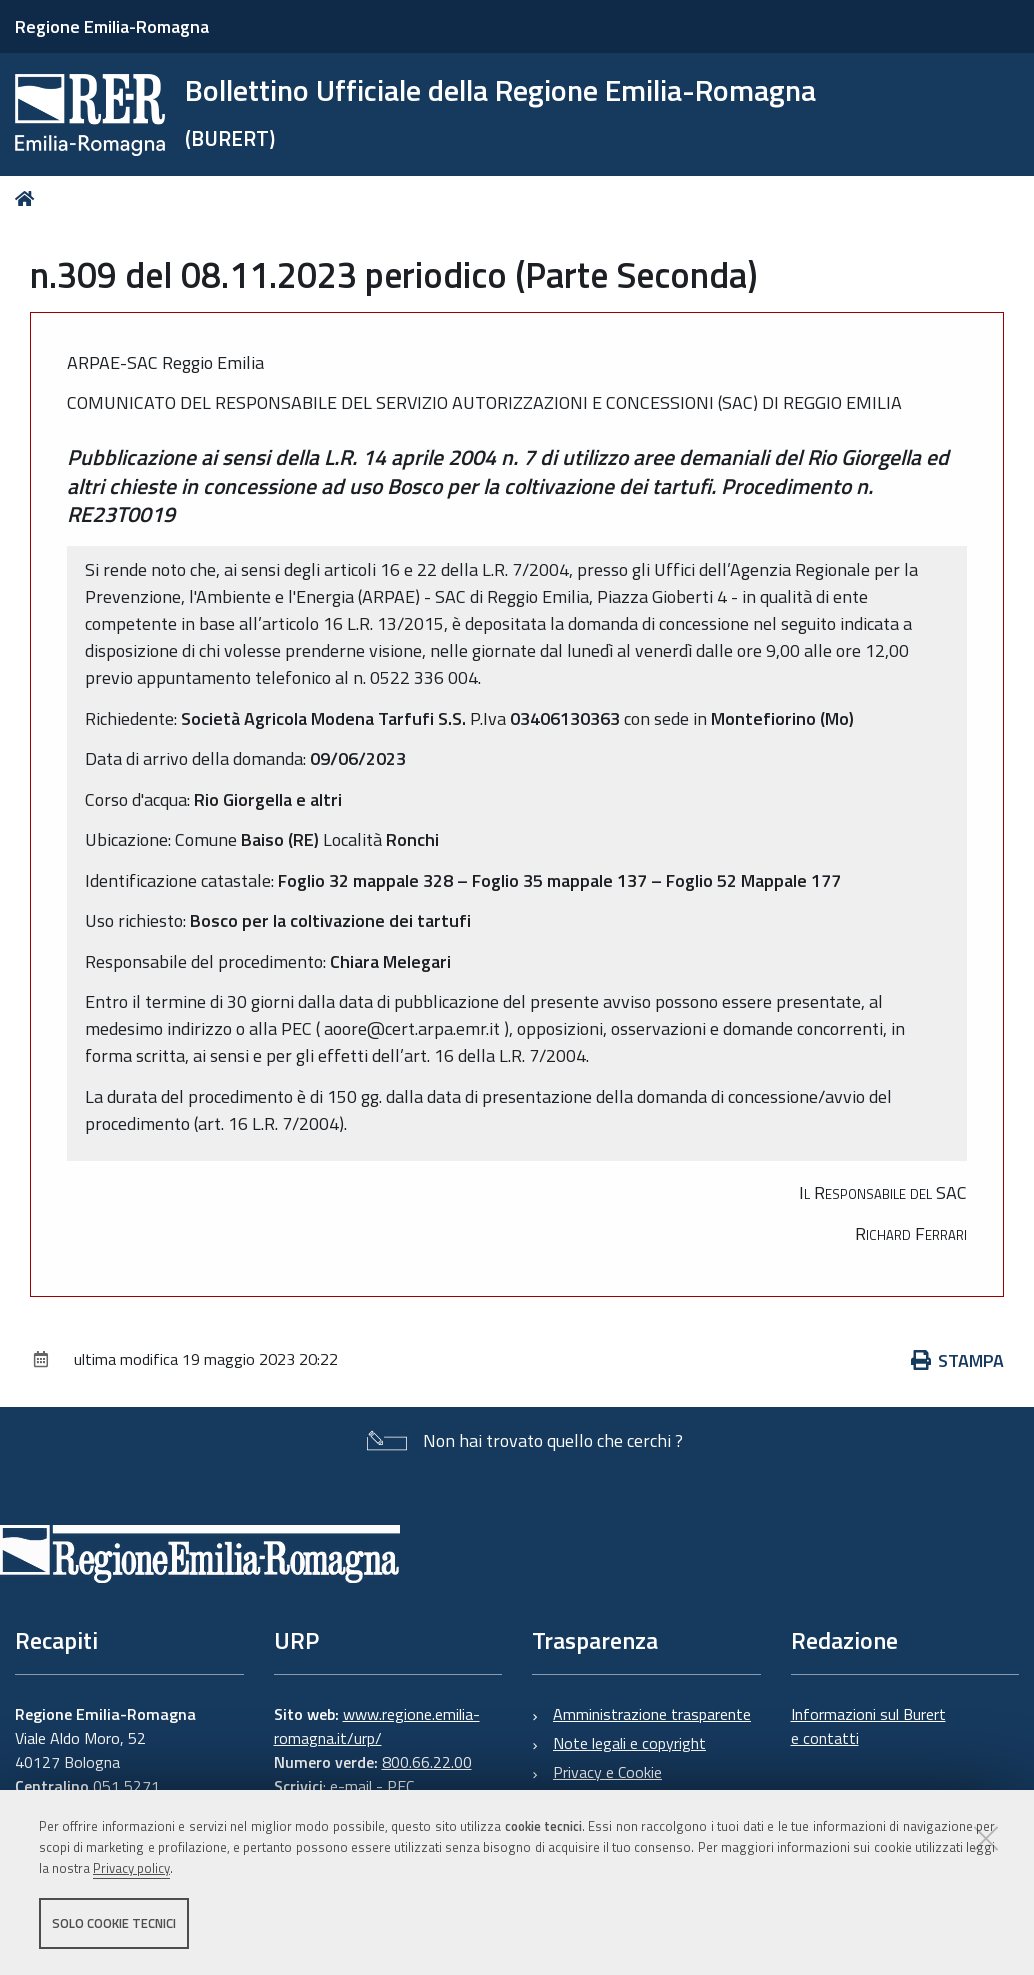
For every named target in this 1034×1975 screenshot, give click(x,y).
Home (28, 198)
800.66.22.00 (427, 1762)
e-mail (351, 1786)
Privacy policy (131, 1868)
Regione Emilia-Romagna (112, 26)
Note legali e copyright (629, 1743)
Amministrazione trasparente (652, 1714)
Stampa (958, 1360)
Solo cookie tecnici (114, 1923)
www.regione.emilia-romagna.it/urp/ (377, 1726)
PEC (400, 1786)
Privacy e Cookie (607, 1772)
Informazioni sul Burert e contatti (868, 1726)
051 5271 (126, 1786)
